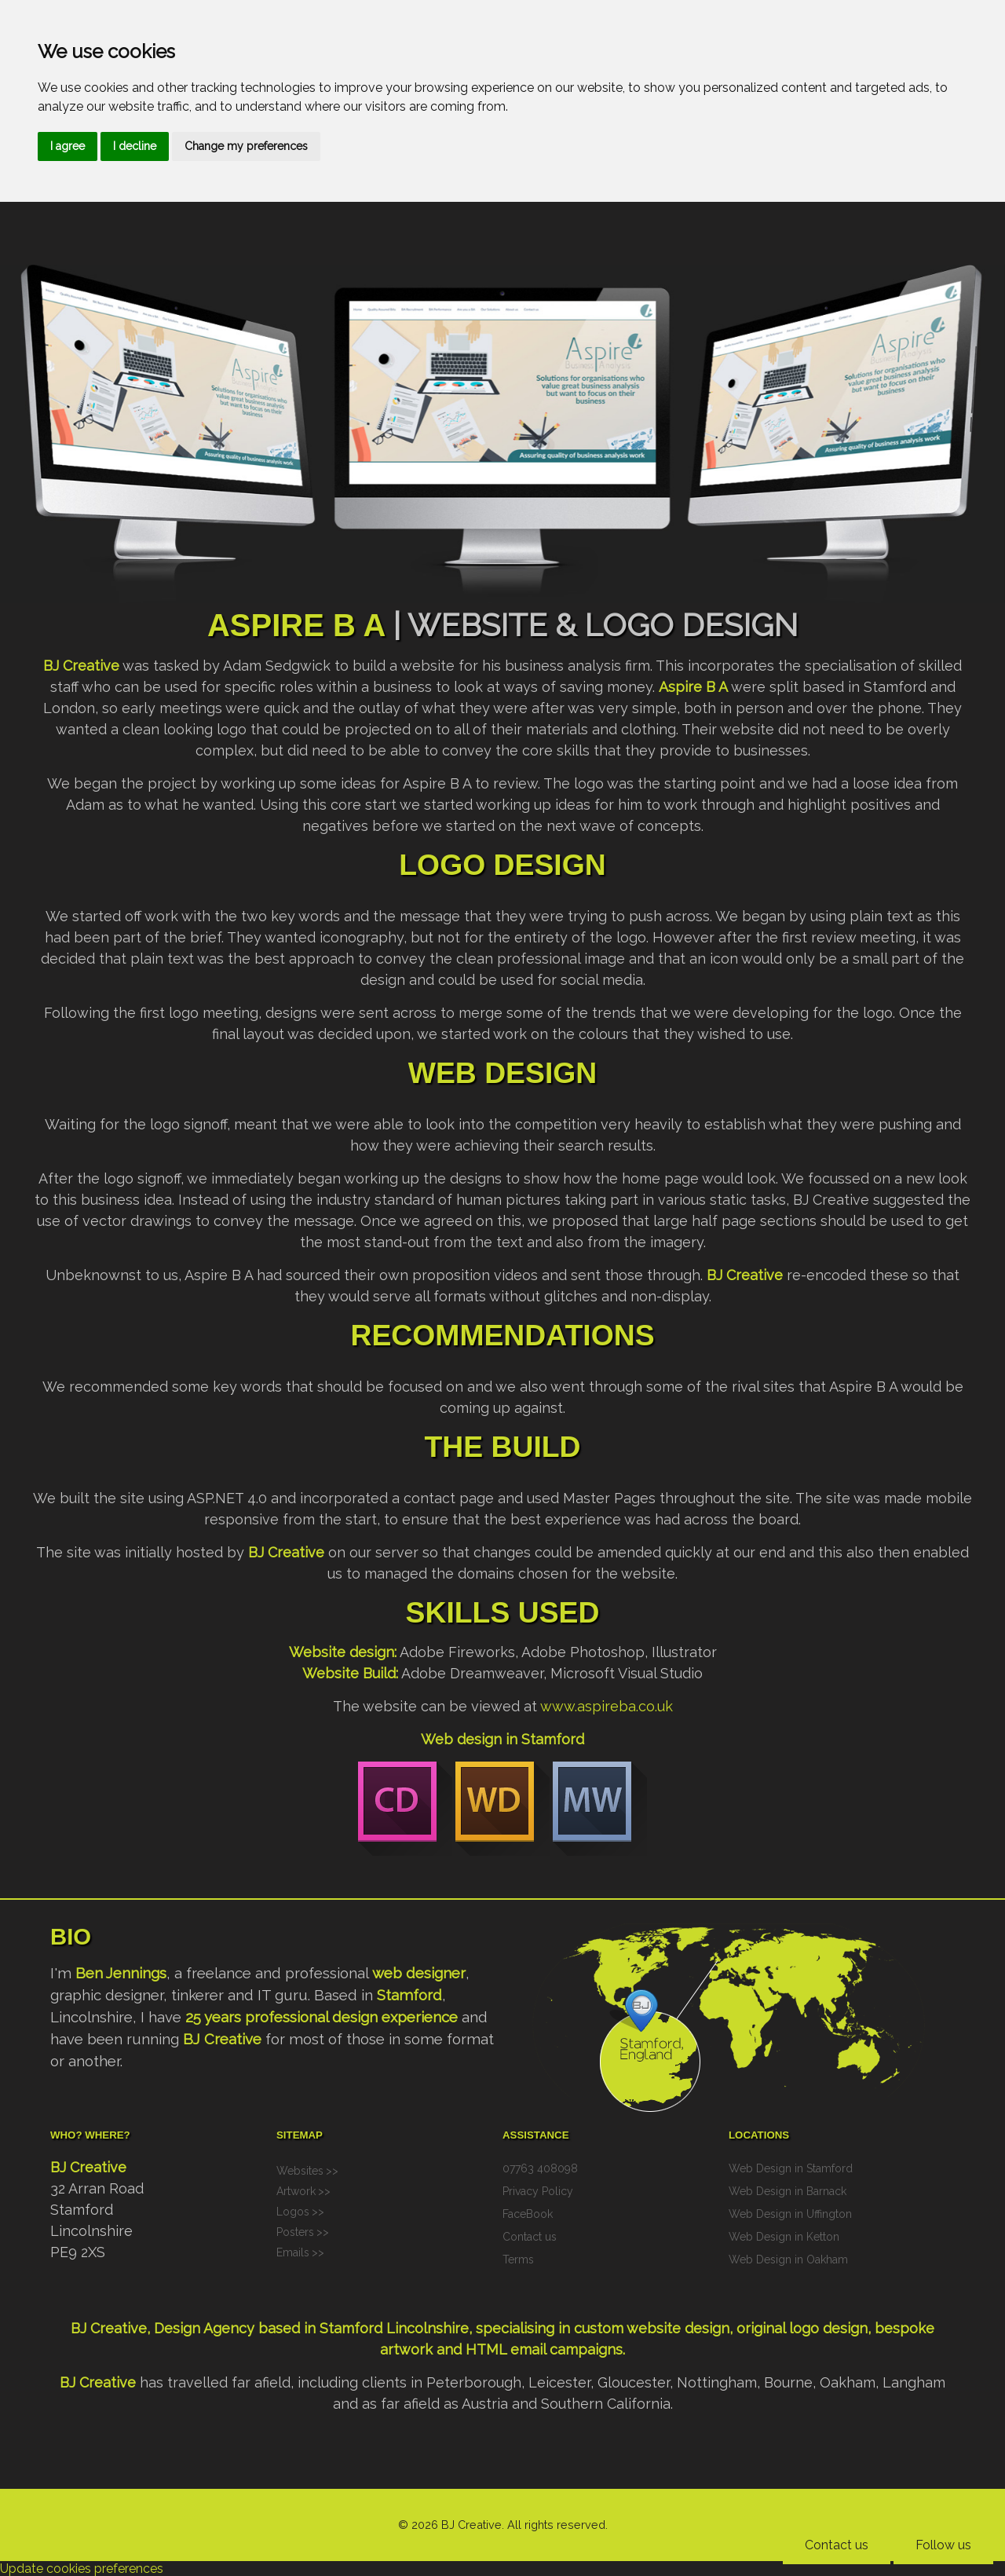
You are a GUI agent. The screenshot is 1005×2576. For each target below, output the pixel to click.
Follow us (943, 2545)
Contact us (836, 2545)
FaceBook (527, 2214)
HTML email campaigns (544, 2349)
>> (332, 2170)
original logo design (802, 2328)
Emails (292, 2252)
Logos (292, 2211)
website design (678, 2328)
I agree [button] (67, 146)
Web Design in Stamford (791, 2168)
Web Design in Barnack (787, 2191)
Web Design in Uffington (790, 2214)
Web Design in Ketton (784, 2236)
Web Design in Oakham (788, 2259)
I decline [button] (134, 146)
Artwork (296, 2191)
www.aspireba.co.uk (606, 1706)
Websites (299, 2170)
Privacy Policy (537, 2191)
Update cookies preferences (81, 2568)
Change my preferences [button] (246, 146)
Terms (518, 2259)
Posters (295, 2232)
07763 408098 (540, 2168)
